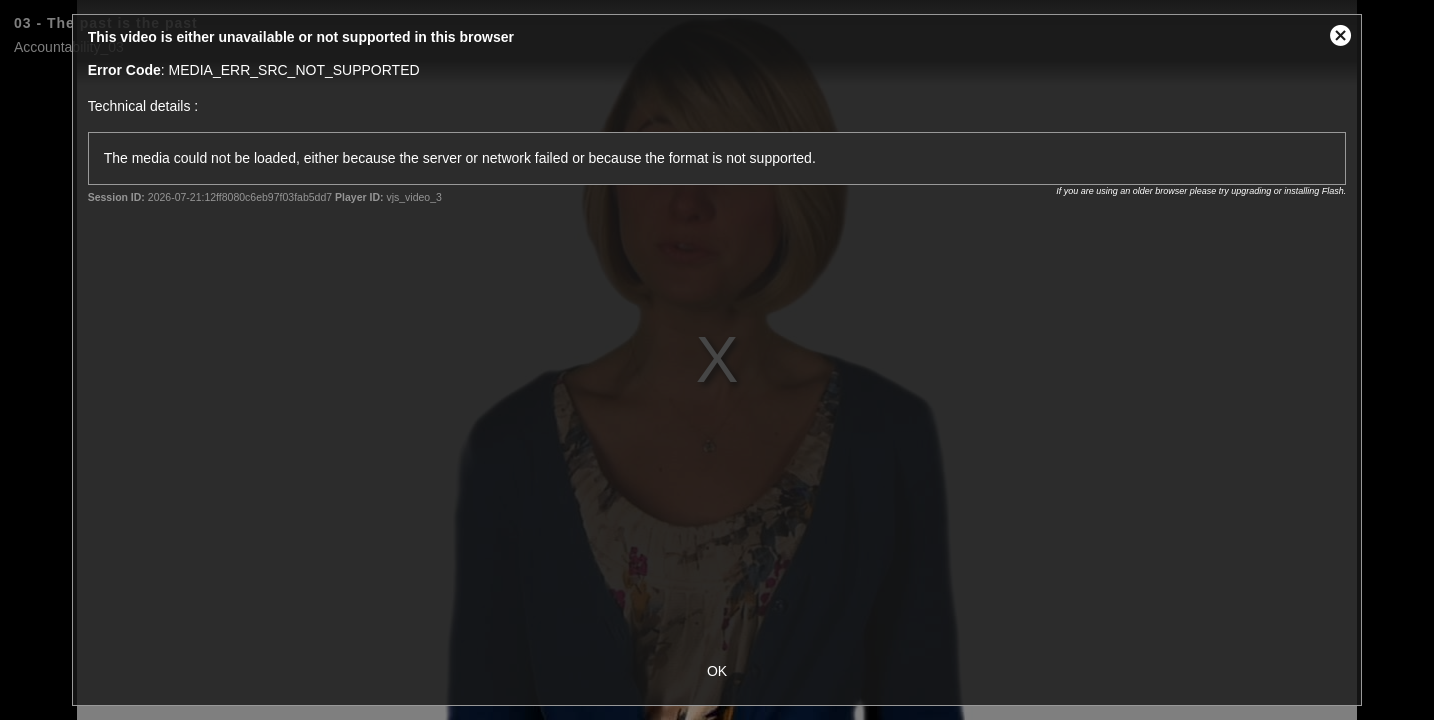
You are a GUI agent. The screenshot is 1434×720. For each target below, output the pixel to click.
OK (717, 671)
